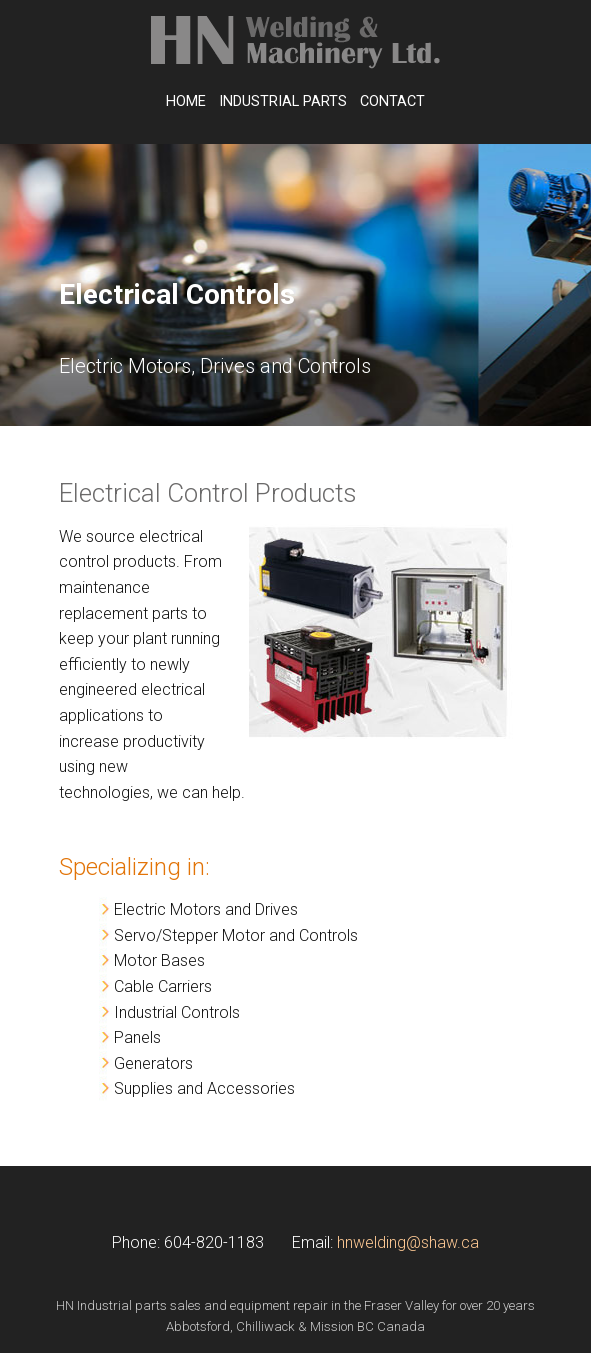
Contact (392, 101)
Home (186, 101)
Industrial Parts (283, 101)
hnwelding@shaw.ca (408, 1242)
